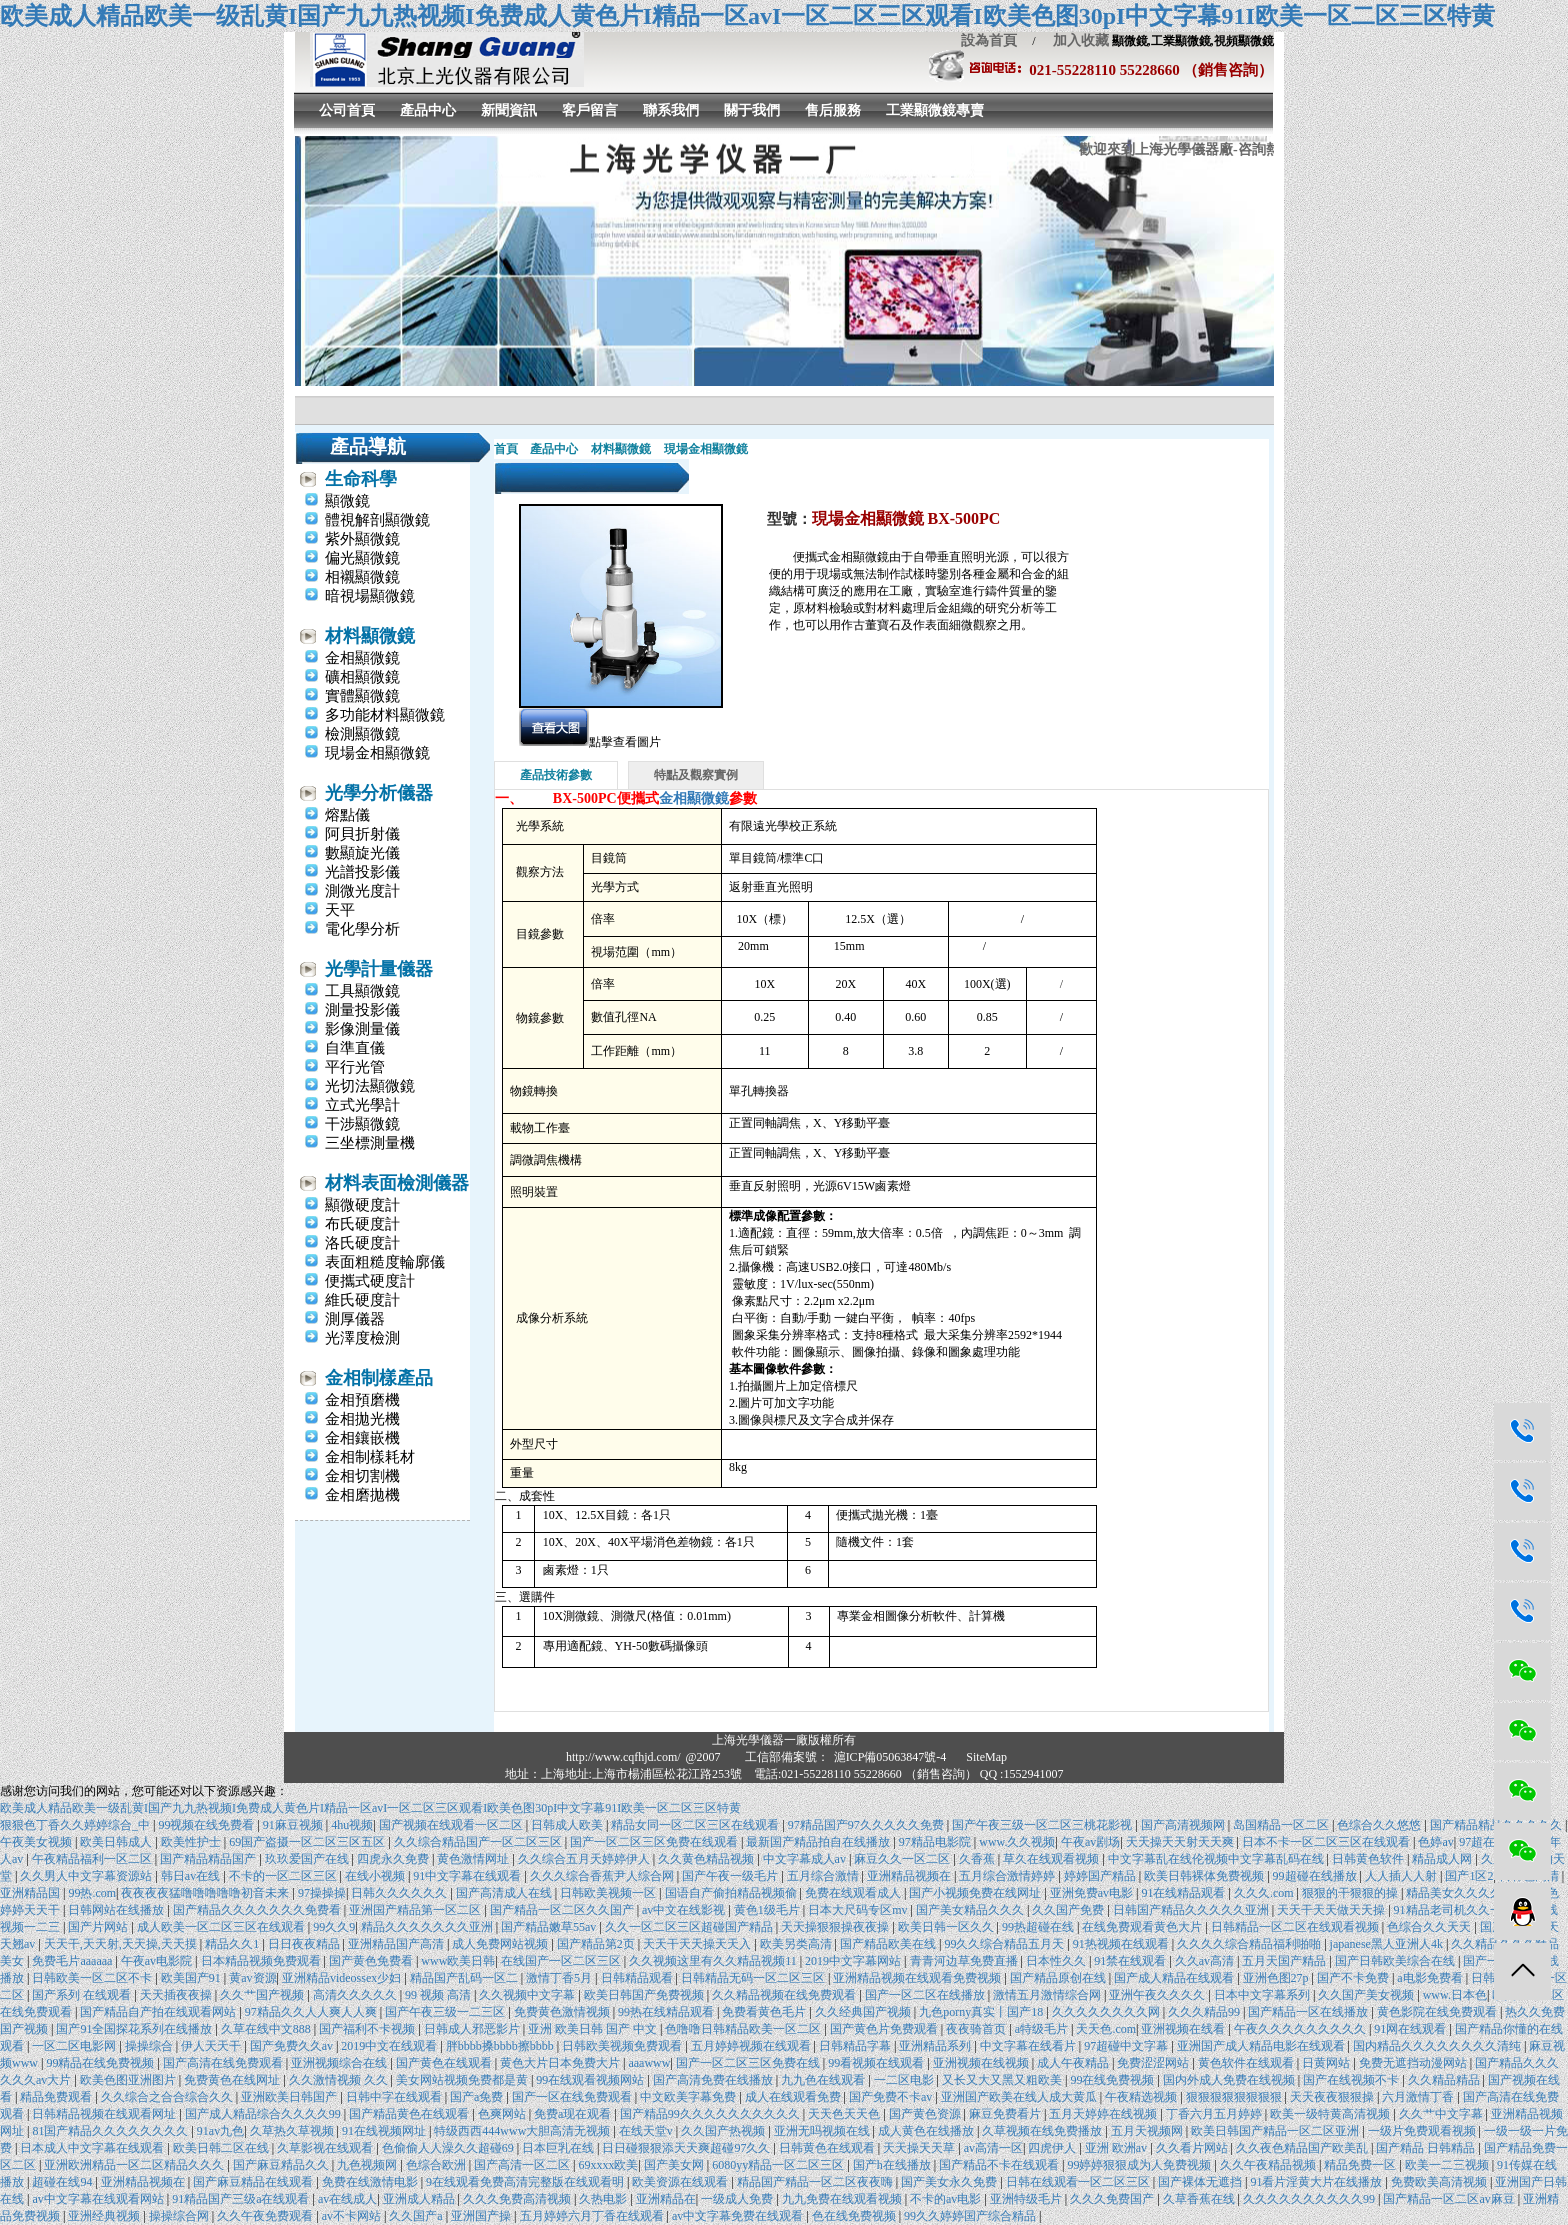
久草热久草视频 (293, 2131)
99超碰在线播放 (1316, 1876)
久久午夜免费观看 (266, 2216)
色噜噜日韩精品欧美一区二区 (744, 2029)
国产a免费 (478, 2097)
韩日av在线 (192, 1876)
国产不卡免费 (1354, 1978)
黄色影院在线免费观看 (1438, 2012)
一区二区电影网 (75, 2046)
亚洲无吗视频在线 (823, 2131)
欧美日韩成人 (117, 1842)
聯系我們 (671, 110)
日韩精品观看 (638, 1978)
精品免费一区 (1361, 2165)
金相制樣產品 (379, 1378)
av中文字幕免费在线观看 (739, 2216)
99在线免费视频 (1113, 2080)
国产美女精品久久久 (971, 1910)
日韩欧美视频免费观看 (623, 2046)
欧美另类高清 (797, 1944)
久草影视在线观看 (326, 2148)
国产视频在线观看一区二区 (452, 1825)
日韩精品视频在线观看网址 (105, 2114)
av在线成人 (347, 2199)
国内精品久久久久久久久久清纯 (1438, 2046)
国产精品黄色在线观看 (410, 2114)
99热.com (92, 1893)
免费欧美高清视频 (1440, 2182)
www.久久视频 (1017, 1842)
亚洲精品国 (31, 1893)
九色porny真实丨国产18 (982, 2012)
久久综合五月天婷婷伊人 (585, 1859)
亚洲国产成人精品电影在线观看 (1262, 2046)
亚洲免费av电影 (1093, 1893)
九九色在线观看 (824, 2080)
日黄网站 (1327, 2063)
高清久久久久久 (356, 1995)
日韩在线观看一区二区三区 (1079, 2182)
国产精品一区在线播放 (1309, 2012)
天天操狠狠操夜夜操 (836, 1927)
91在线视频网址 (385, 2131)
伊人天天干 (212, 2046)
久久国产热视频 (724, 2131)
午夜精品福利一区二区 (93, 1859)
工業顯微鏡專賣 (935, 110)
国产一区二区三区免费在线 (749, 2063)
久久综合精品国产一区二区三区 (479, 1842)
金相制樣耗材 (370, 1457)
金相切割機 (362, 1476)
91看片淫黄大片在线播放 (1317, 2182)
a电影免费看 (1431, 1978)
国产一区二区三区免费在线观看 (655, 1842)
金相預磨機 (362, 1400)
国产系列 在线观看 (83, 1995)
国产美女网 (675, 2165)
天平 (340, 910)
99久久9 (334, 1927)
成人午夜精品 (1074, 2063)
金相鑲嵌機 (362, 1438)
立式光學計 (362, 1105)
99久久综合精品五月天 (1005, 1944)
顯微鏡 (347, 501)
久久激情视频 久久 (340, 2080)
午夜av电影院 (158, 1961)
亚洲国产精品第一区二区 (416, 1910)
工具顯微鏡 (362, 991)
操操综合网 (180, 2216)
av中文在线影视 (685, 1910)
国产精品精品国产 (209, 1859)
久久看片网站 (1193, 2148)
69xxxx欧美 (608, 2165)
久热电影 (604, 2199)
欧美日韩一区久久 (947, 1927)
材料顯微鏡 (370, 636)
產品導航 (368, 446)
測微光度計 (362, 891)
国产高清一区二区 (523, 2165)
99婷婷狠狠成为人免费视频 (1140, 2165)
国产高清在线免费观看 (224, 2063)
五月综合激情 (824, 1876)
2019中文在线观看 (390, 2046)
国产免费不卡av (892, 2097)
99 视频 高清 (439, 1995)
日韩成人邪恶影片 (473, 2029)
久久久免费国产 (1113, 2199)
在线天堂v (647, 2131)
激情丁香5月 (560, 1978)
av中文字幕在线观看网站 (99, 2199)
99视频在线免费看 (207, 1825)
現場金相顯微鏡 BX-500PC (906, 518)
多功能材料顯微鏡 (385, 715)
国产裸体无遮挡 (1201, 2182)
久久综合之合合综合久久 (168, 2097)
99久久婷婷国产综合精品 (971, 2216)
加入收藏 (1074, 40)
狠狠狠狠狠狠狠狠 (1235, 2097)
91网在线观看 (1411, 2029)
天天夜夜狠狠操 (1333, 2097)
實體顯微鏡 (362, 696)
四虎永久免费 (394, 1859)
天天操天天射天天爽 (1181, 1842)
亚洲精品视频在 (910, 1876)
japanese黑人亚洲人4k (1388, 1944)
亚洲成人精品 (420, 2199)
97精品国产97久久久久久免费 (867, 1825)
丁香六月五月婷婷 (1215, 2114)
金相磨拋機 (362, 1495)
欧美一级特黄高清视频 (1331, 2114)
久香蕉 (978, 1859)
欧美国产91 (192, 1978)
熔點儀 (347, 815)
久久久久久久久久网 (1107, 2012)
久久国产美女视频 (1367, 1995)
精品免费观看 (57, 2097)
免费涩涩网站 (1154, 2063)
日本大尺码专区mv (859, 1910)
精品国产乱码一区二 (465, 1978)
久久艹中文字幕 (1442, 2114)
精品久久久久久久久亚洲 (428, 1927)
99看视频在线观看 (877, 2063)
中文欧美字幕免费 (689, 2097)
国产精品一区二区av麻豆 (1450, 2199)
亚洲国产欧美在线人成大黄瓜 (1020, 2097)
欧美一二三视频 (1448, 2165)
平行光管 (355, 1067)
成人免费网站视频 (501, 1944)
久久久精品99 (1205, 2012)
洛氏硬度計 (362, 1243)
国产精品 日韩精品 (1427, 2148)
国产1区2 (1469, 1876)
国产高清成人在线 (505, 1893)
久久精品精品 (1445, 2080)
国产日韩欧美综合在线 (1396, 1961)
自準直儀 (355, 1048)
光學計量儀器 (379, 969)
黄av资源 (252, 1978)
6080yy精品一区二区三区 (779, 2165)
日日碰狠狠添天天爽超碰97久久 (687, 2148)
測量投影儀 (362, 1010)
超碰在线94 (63, 2182)
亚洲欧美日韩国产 (290, 2097)
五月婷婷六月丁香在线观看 (593, 2216)
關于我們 (752, 110)
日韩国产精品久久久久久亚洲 (1192, 1910)
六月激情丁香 (1419, 2097)
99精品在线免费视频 (101, 2063)
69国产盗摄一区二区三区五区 (308, 1842)
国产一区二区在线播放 (926, 1995)
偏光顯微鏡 (362, 558)
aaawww (649, 2063)
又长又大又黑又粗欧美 (1003, 2080)
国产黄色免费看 (372, 1961)
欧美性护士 (192, 1842)
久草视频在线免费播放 (1043, 2131)
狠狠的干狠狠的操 (1351, 1893)
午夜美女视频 (37, 1842)
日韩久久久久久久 (400, 1893)
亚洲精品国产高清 (397, 1944)
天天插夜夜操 (177, 1995)
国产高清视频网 (1184, 1825)
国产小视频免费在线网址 (976, 1893)
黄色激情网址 (474, 1859)
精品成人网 (1443, 1859)
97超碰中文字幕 (1127, 2046)
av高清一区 (993, 2148)
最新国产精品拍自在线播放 (819, 1842)
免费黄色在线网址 (233, 2080)
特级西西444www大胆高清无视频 (523, 2131)
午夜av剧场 (1090, 1842)
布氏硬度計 (362, 1224)
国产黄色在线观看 (445, 2063)
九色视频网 (368, 2165)
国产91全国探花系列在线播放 (135, 2029)
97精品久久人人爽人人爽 (312, 2012)
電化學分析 (362, 929)
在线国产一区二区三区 (562, 1961)
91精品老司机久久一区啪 (1461, 1910)
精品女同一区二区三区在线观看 (696, 1825)
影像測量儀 (362, 1029)
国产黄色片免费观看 (885, 2029)
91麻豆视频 (294, 1825)
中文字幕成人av (806, 1859)
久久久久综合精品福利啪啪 (1250, 1944)
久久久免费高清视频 (518, 2199)
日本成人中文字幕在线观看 (93, 2148)
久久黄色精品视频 (707, 1859)
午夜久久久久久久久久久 (1301, 2029)
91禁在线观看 (1131, 1961)
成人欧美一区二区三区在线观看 (222, 1927)
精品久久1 (233, 1944)
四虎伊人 (1053, 2148)
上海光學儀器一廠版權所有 (784, 1740)
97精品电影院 (936, 1842)
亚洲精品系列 (936, 2046)
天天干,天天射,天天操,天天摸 (122, 1944)
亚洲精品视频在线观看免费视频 (918, 1978)
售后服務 (833, 110)
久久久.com (1265, 1893)
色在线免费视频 (855, 2216)
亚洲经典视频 (105, 2216)
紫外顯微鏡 (362, 539)
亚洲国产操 (482, 2216)
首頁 (506, 449)
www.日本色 (1455, 1995)
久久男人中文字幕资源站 (87, 1876)
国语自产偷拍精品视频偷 (732, 1893)
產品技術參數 (556, 775)
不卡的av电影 (947, 2199)
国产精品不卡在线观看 (1000, 2165)
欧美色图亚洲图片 (129, 2080)
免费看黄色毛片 (765, 2012)
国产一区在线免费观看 (573, 2097)
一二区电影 (905, 2080)
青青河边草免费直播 (965, 1961)
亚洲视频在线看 (1184, 2029)
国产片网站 (99, 1927)
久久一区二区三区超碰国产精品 (690, 1927)
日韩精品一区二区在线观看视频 (1296, 1927)
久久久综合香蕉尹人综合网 (603, 1876)
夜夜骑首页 (977, 2029)
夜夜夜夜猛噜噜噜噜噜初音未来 (206, 1893)
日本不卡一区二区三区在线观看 (1327, 1842)
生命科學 (361, 479)
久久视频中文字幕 (528, 1995)
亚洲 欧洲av (1117, 2148)
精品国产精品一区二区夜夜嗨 (816, 2182)
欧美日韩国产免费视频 (645, 1995)
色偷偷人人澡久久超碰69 (449, 2148)
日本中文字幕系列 (1263, 1995)
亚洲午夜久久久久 (1158, 1995)
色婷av (1435, 1842)
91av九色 (220, 2131)
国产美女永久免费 (950, 2182)
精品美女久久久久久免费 (1473, 1893)
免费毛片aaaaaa (73, 1961)
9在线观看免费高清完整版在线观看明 (526, 2182)
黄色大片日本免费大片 (561, 2063)
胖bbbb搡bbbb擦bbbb (501, 2046)
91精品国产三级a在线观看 (242, 2199)
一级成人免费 (738, 2199)
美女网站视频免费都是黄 (463, 2080)
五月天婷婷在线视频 (1104, 2114)
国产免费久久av (293, 2046)
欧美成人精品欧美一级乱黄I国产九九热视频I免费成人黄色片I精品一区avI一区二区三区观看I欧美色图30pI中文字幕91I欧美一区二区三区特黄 (747, 16)
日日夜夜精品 (305, 1944)
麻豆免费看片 (1006, 2114)
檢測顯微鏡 (362, 734)
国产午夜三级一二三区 (446, 2012)
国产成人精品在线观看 (1175, 1978)
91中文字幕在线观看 (468, 1876)
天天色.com (1106, 2029)
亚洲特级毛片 (1027, 2199)
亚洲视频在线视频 (982, 2063)
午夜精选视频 (1142, 2097)
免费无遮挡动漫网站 (1414, 2063)
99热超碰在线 (1039, 1927)
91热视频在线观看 (1122, 1944)
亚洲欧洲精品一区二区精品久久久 (135, 2165)
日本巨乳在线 (559, 2148)
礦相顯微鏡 (362, 677)
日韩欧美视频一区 (609, 1893)
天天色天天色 (845, 2114)
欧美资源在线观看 (681, 2182)
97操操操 (322, 1893)
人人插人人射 (1402, 1876)
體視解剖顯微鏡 (377, 520)
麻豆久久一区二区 (903, 1859)
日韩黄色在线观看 (828, 2148)
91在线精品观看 (1184, 1893)
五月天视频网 (1148, 2131)
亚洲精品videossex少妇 (343, 1978)
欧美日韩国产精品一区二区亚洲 (1276, 2131)
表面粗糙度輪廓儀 (385, 1262)
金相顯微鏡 (362, 658)
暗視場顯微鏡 (370, 596)
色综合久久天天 (1430, 1927)
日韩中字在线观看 (395, 2097)
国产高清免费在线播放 (714, 2080)
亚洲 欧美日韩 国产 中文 (594, 2029)
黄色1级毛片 (768, 1910)
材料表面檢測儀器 (397, 1183)
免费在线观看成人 (854, 1893)
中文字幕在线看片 (1029, 2046)
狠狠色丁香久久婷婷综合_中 (76, 1825)
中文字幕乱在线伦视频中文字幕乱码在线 (1217, 1859)
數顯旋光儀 (362, 853)
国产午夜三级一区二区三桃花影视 (1043, 1825)
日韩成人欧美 (568, 1825)
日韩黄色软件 (1369, 1859)
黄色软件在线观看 (1247, 2063)
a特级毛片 (1043, 2029)
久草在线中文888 (267, 2029)
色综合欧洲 (437, 2165)
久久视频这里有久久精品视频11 (714, 1961)
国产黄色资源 (926, 2114)
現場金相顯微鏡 (377, 753)
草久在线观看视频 (1052, 1859)
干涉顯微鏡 (362, 1124)
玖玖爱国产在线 (308, 1859)
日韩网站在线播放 (117, 1910)
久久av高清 (1206, 1961)
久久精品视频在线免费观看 (785, 1995)
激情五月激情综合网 (1048, 1995)
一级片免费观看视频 (1423, 2131)
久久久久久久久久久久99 (1310, 2199)
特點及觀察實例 (696, 775)
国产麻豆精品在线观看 (254, 2182)
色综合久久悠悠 (1380, 1825)
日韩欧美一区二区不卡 (93, 1978)
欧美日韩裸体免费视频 (1205, 1876)
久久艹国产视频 (263, 1995)
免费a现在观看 (574, 2114)
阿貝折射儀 (362, 834)
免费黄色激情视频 (563, 2012)
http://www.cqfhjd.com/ (623, 1757)
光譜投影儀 (362, 872)
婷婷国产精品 (1101, 1876)
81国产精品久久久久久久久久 (111, 2131)
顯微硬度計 (362, 1205)
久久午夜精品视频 (1269, 2165)
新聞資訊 (509, 110)
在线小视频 (376, 1876)
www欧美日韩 (458, 1961)
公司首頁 (347, 110)
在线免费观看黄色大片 (1143, 1927)
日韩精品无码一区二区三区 (754, 1978)
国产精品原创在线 (1059, 1978)
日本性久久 (1057, 1961)
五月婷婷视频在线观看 (752, 2046)
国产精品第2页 (597, 1944)
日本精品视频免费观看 (262, 1961)
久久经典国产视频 (864, 2012)
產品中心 (428, 110)
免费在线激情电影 (371, 2182)
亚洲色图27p (1277, 1978)
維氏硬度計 (362, 1300)
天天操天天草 (920, 2148)
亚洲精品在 (666, 2199)
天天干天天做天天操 (1332, 1910)
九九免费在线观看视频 (843, 2199)
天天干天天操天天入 (698, 1944)
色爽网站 (503, 2114)
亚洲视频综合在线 (340, 2063)
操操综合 (150, 2046)
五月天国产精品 (1285, 1961)
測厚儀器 (355, 1319)
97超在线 (1483, 1842)
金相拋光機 (362, 1419)
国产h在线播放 (893, 2165)
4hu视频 (352, 1825)
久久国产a (417, 2216)
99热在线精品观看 (667, 2012)
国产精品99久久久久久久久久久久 (711, 2114)
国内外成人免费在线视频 (1230, 2080)
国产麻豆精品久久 (282, 2165)
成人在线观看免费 (794, 2097)
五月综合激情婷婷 (1008, 1876)
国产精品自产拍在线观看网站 (159, 2012)
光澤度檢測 (362, 1338)
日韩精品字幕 (856, 2046)
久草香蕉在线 (1200, 2199)
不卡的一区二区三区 (284, 1876)
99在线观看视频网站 (591, 2080)
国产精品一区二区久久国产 (563, 1910)
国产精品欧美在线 (889, 1944)
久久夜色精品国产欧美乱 (1303, 2148)
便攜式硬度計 (370, 1281)
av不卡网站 (353, 2216)
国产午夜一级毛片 (731, 1876)
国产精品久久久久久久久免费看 (258, 1910)
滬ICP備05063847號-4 (890, 1757)
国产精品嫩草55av (550, 1927)
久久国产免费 (1069, 1910)
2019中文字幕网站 (854, 1961)
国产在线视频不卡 (1352, 2080)
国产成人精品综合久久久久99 (264, 2114)
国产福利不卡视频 (368, 2029)
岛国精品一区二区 (1282, 1825)
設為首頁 (989, 40)
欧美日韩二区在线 (222, 2148)
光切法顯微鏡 (370, 1086)
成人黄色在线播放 (927, 2131)
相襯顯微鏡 (362, 577)
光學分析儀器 (379, 793)
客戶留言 (590, 110)
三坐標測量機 (370, 1143)
